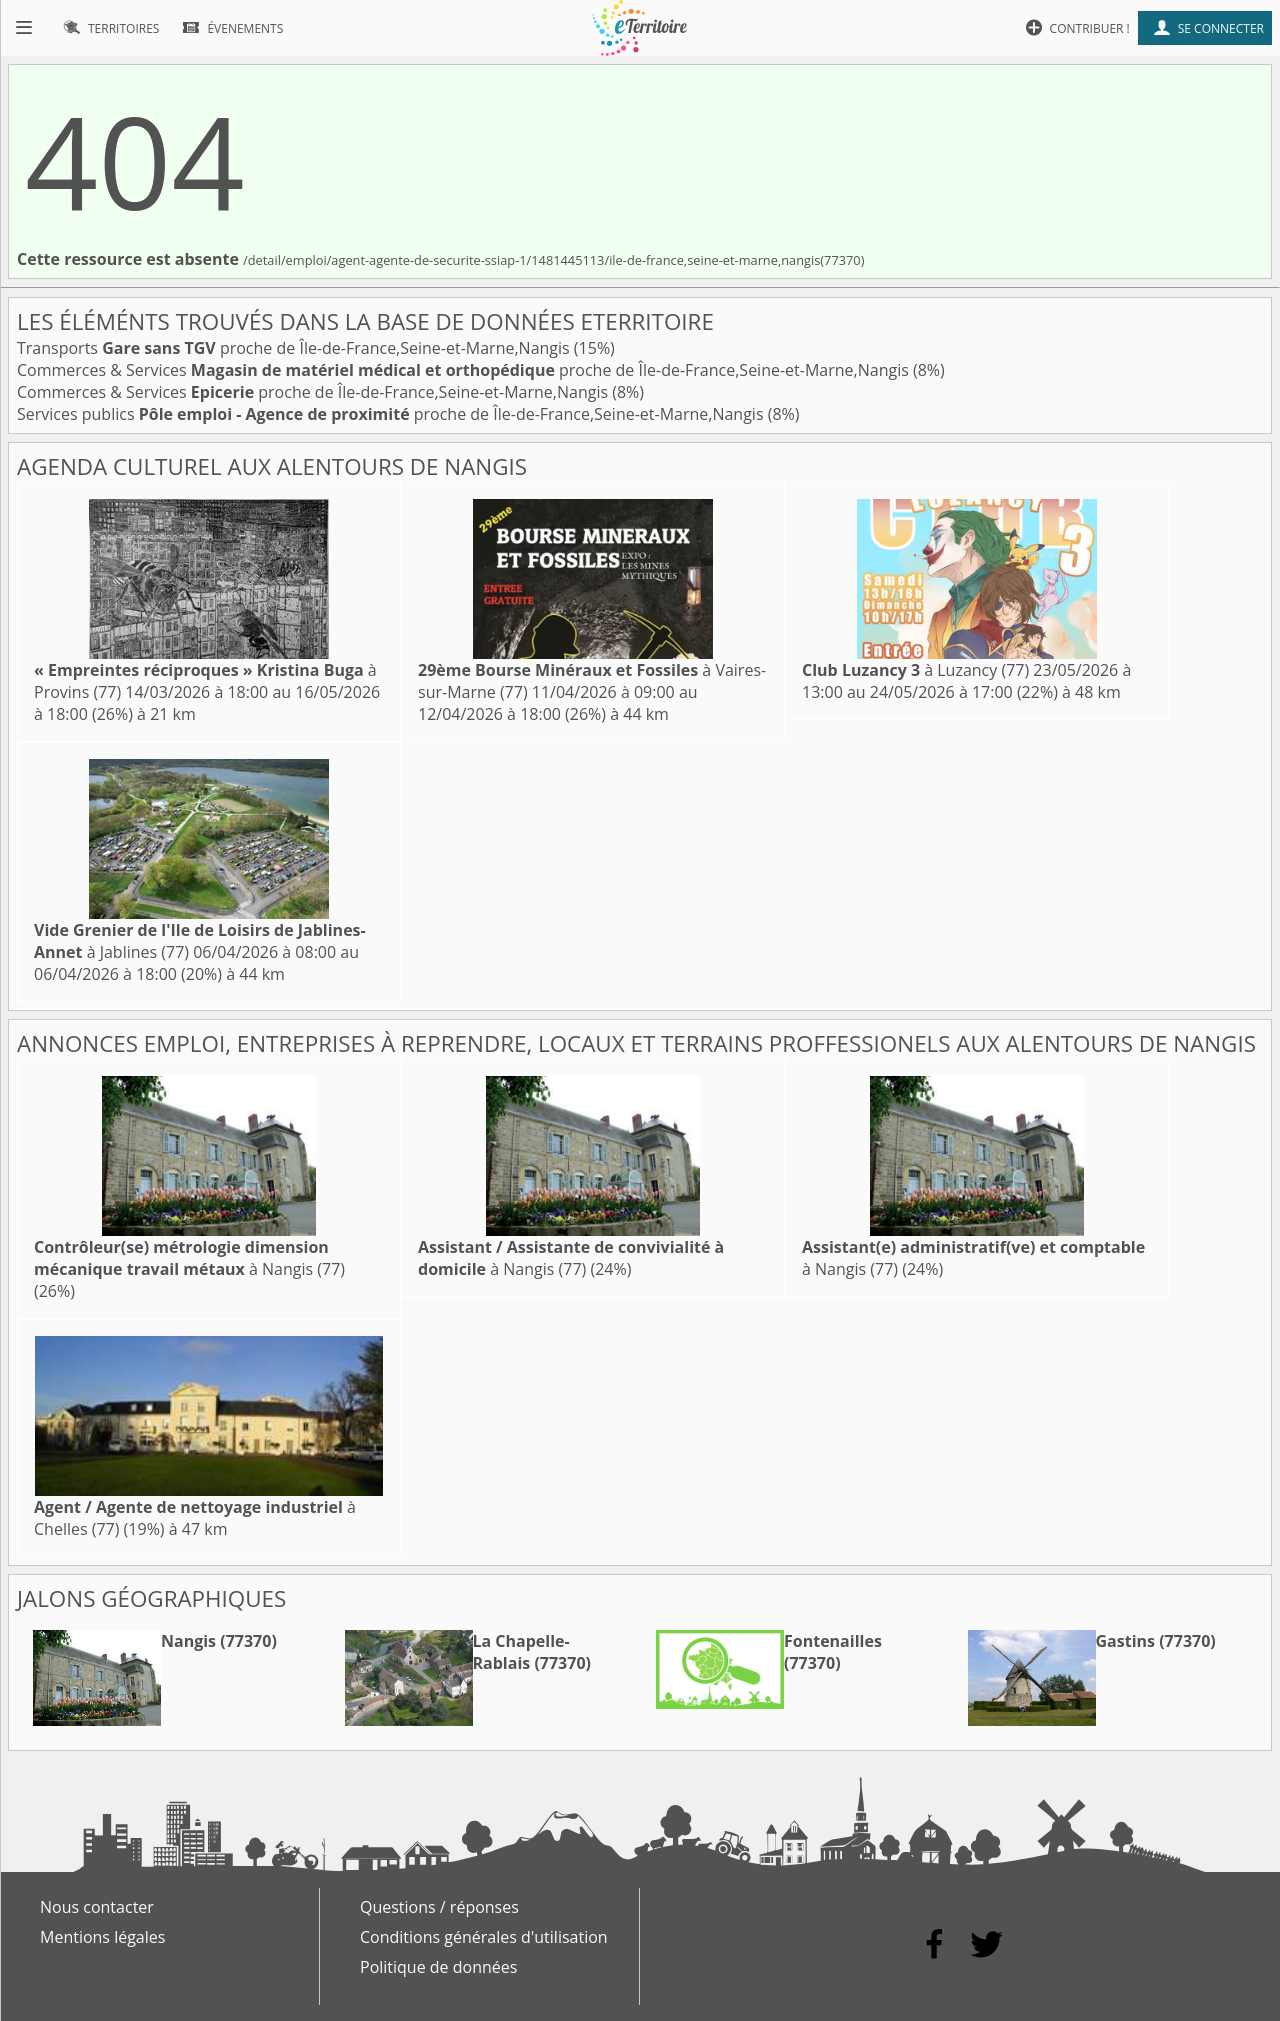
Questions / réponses (439, 1907)
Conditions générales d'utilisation (484, 1937)
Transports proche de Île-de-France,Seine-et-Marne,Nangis (295, 348)
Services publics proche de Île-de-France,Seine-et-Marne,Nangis (392, 414)
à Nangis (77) (189, 1258)
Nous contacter (97, 1907)
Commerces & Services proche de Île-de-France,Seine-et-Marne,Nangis (465, 370)
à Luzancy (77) (915, 670)
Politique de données (438, 1967)
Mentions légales (102, 1937)
